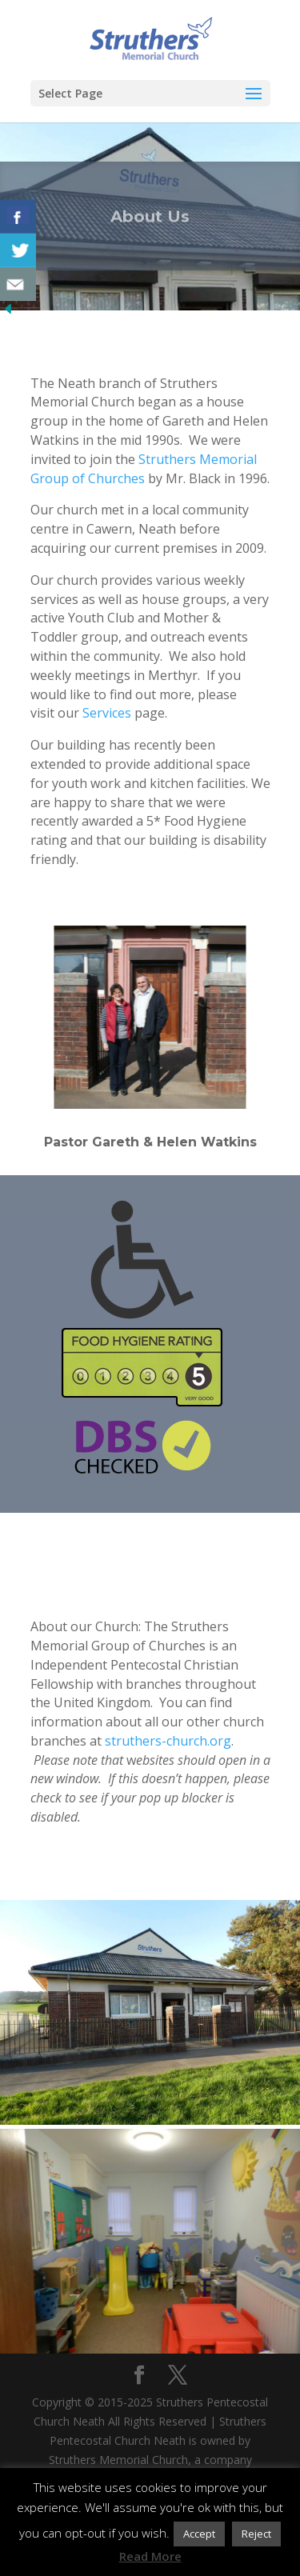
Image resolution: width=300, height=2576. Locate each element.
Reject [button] (256, 2533)
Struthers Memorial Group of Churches (143, 468)
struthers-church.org (168, 1741)
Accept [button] (199, 2533)
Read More (150, 2556)
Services (106, 713)
